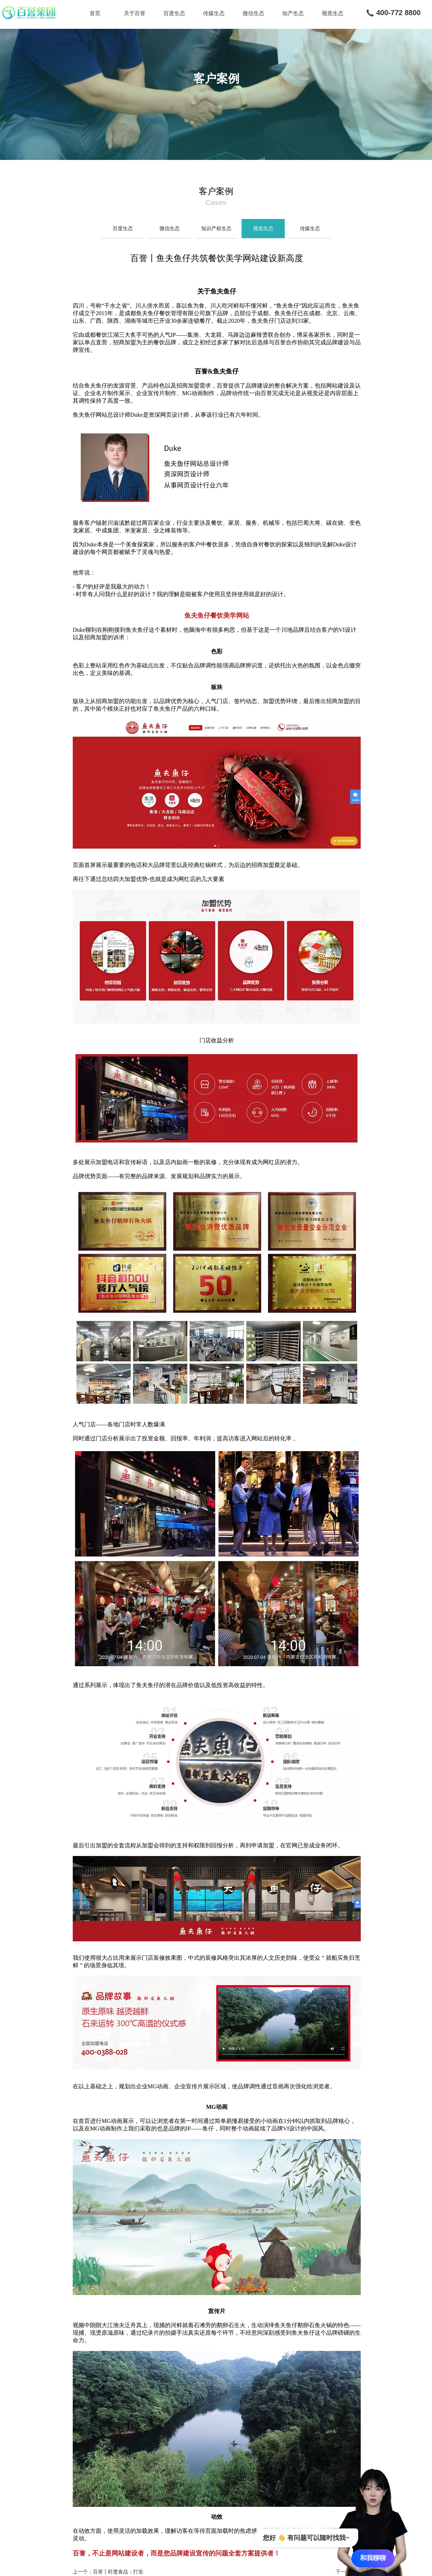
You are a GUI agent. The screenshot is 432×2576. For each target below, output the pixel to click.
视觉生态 (332, 13)
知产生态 (293, 13)
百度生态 (174, 13)
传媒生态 (214, 13)
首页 (95, 13)
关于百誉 (134, 13)
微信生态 (253, 13)
